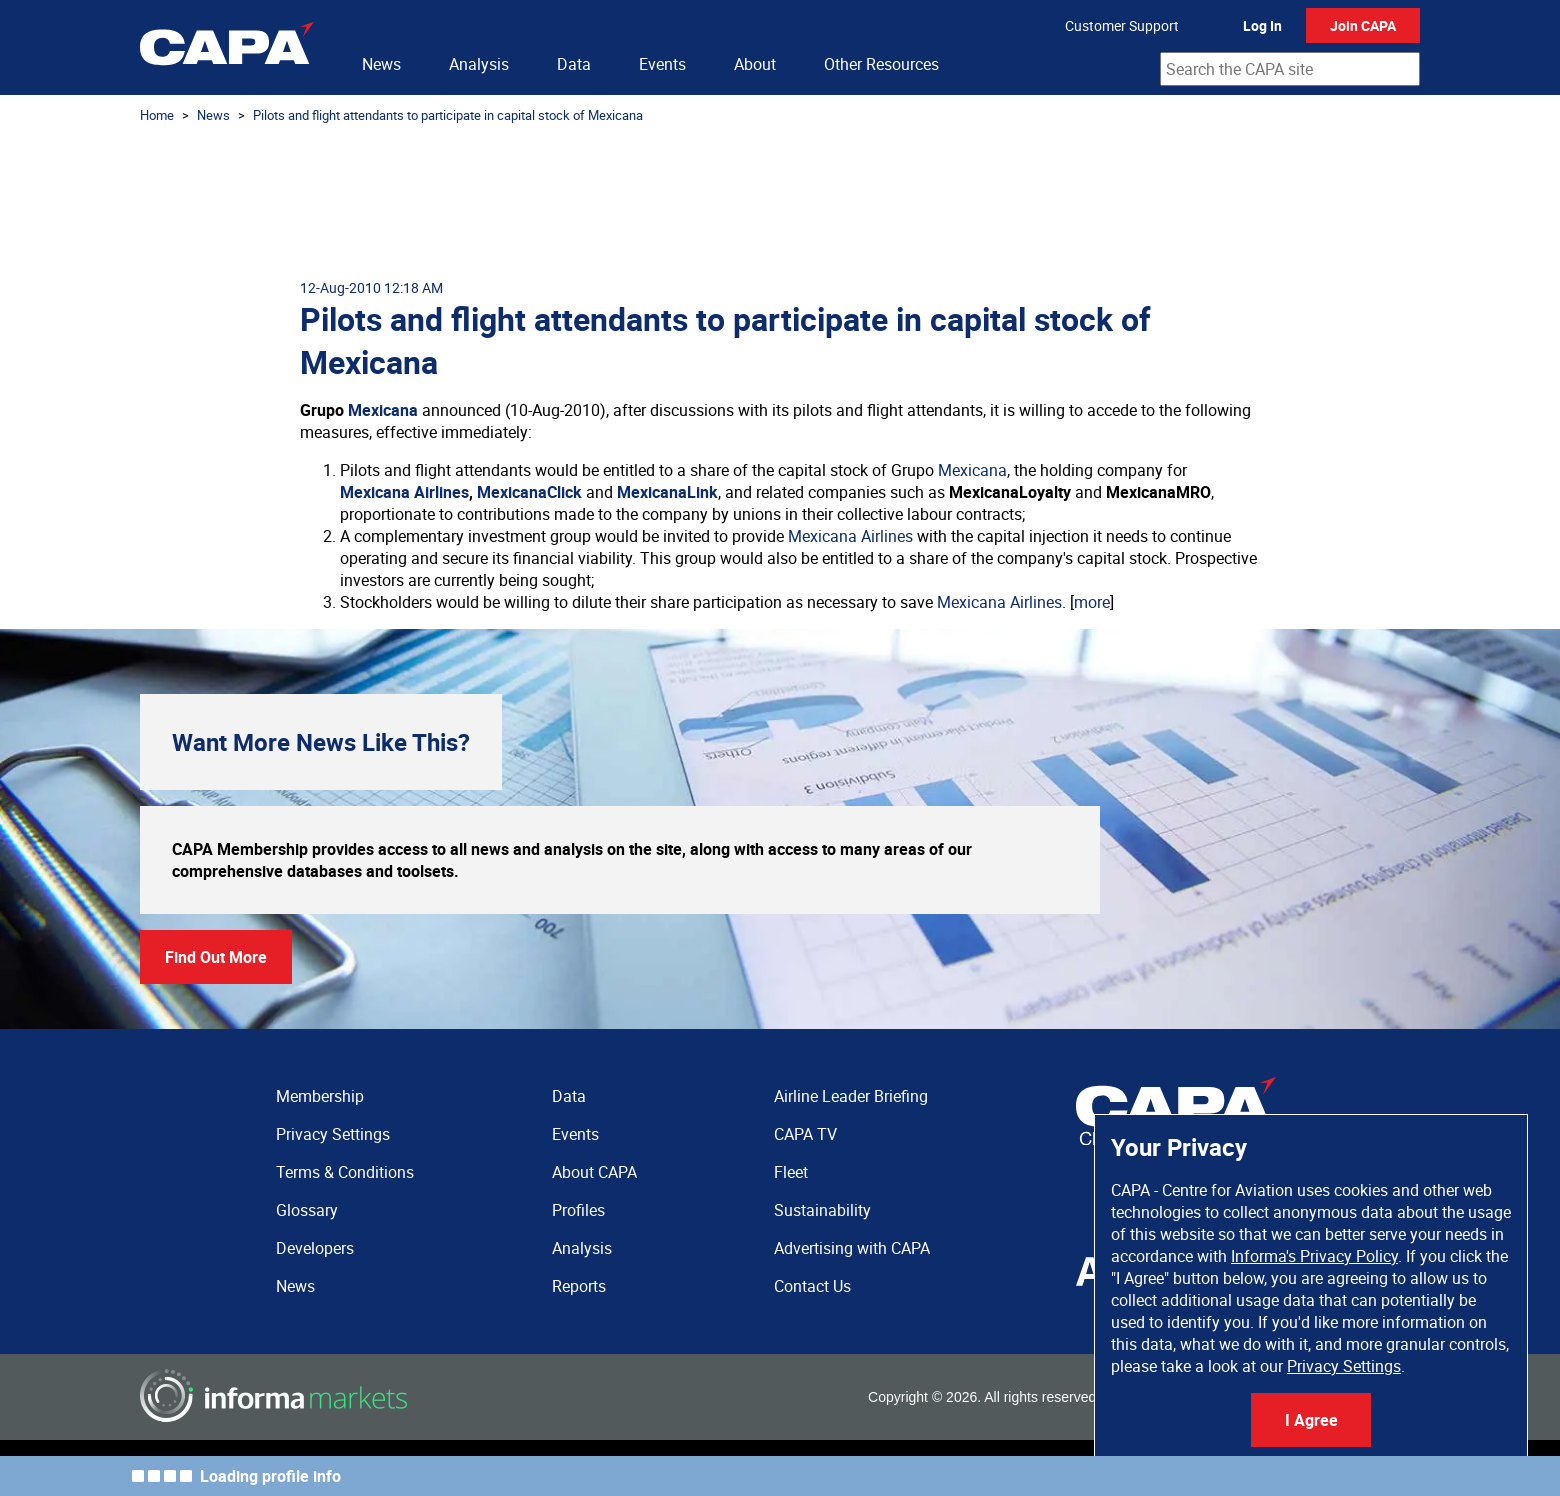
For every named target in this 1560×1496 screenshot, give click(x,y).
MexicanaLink (667, 492)
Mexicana (383, 410)
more (1092, 602)
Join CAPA (1363, 25)
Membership (320, 1096)
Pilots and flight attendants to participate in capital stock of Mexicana (448, 115)
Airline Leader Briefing (851, 1096)
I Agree (1311, 1420)
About (755, 64)
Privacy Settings (1344, 1366)
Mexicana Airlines (404, 492)
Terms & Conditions (345, 1172)
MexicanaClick (529, 492)
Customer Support (1122, 25)
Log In (1262, 25)
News (381, 64)
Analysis (479, 64)
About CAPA (594, 1172)
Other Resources (881, 64)
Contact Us (812, 1286)
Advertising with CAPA (852, 1248)
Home (157, 115)
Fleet (791, 1172)
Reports (579, 1286)
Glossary (307, 1210)
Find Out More (216, 957)
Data (574, 64)
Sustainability (822, 1210)
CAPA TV (805, 1134)
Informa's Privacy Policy (1314, 1256)
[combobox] (1290, 69)
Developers (315, 1248)
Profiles (578, 1210)
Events (662, 64)
